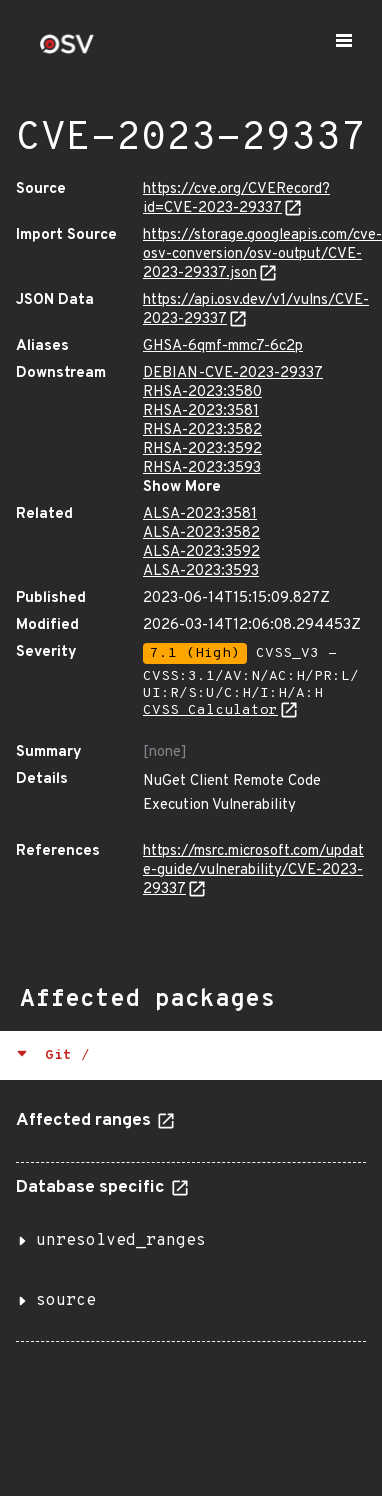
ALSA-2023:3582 (201, 533)
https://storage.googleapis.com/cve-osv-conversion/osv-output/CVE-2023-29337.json (262, 254)
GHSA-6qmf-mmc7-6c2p (223, 346)
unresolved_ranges (121, 1241)
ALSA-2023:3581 (200, 514)
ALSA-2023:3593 (201, 571)
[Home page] (67, 50)
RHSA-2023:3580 (202, 392)
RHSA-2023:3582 (202, 430)
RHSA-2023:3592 (202, 449)
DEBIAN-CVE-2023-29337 (233, 373)
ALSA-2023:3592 (201, 552)
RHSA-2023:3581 (201, 411)
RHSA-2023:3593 (202, 468)
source (66, 1301)
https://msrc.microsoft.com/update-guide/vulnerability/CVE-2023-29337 (253, 870)
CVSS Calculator (210, 710)
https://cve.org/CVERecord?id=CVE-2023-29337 (236, 199)
